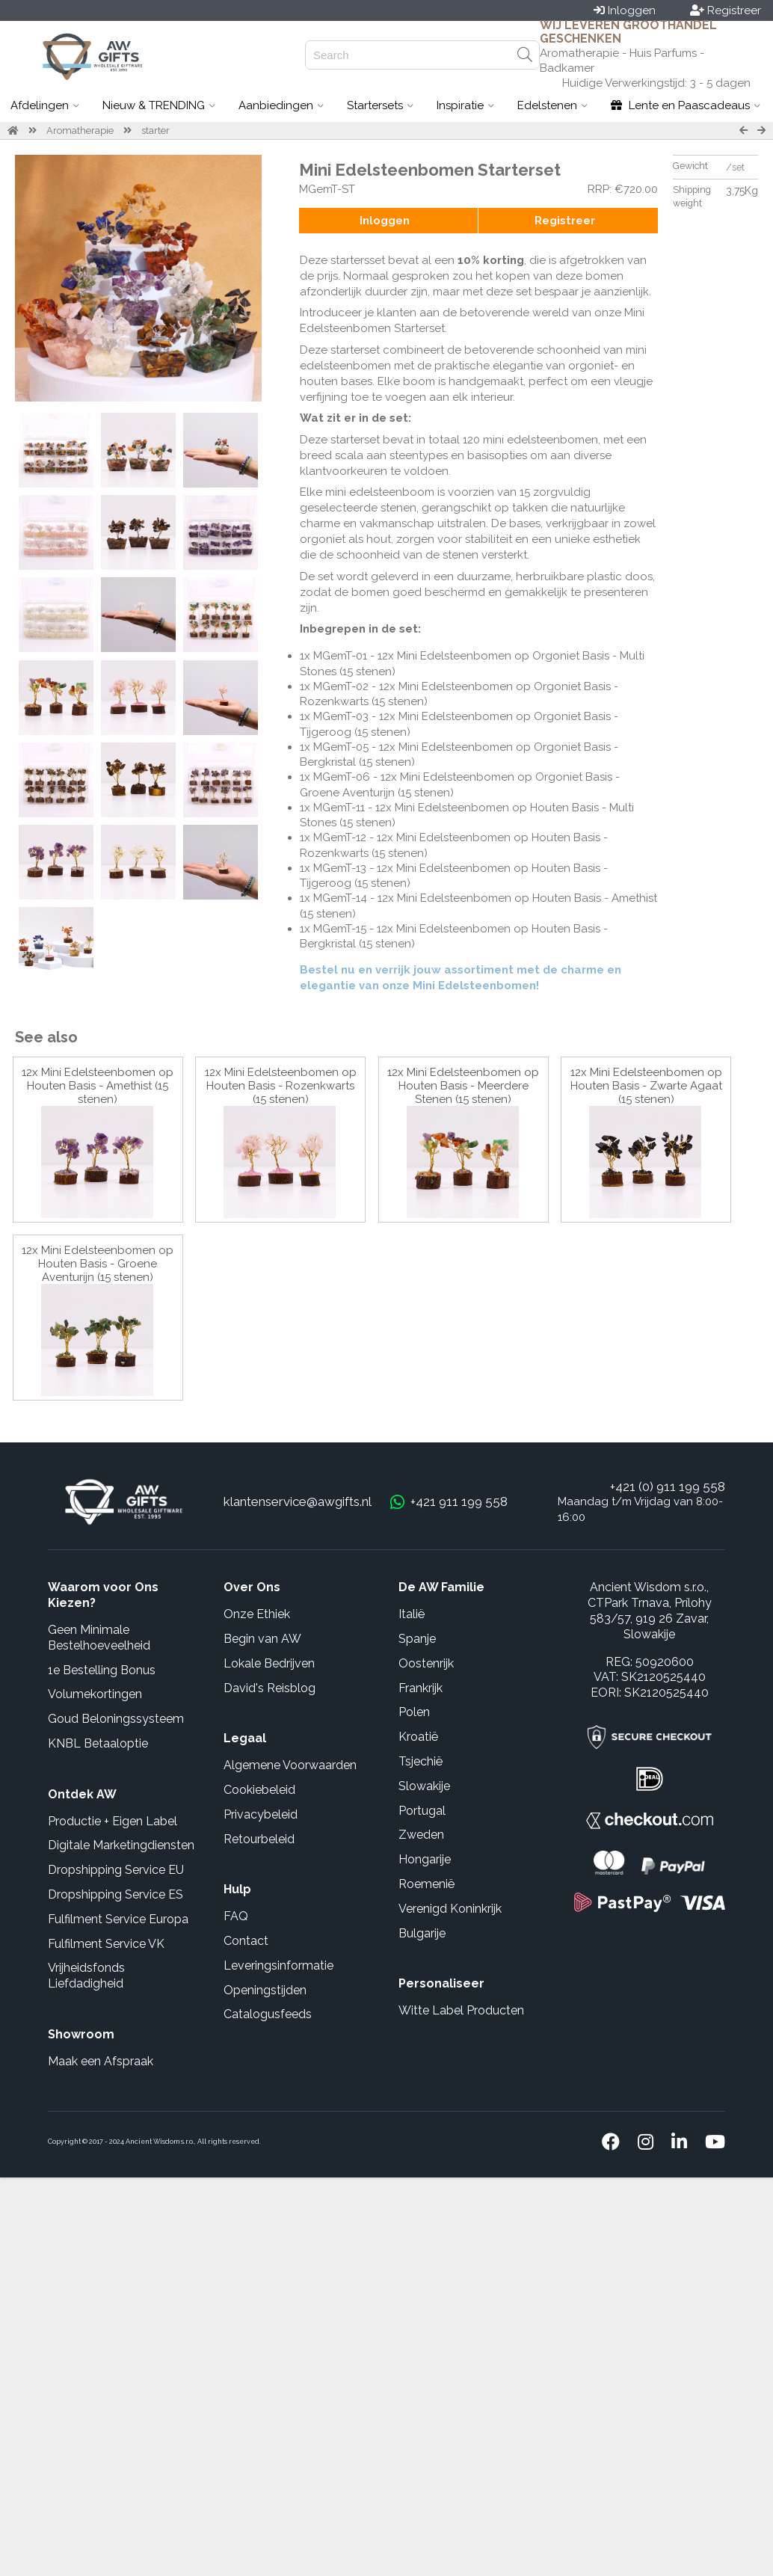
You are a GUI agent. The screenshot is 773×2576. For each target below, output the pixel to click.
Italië (411, 1614)
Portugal (422, 1811)
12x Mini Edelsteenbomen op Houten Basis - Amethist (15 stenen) (97, 1086)
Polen (414, 1712)
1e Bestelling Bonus (101, 1670)
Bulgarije (422, 1933)
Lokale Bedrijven (269, 1663)
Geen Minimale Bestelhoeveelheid (99, 1638)
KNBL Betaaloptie (98, 1743)
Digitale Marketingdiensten (121, 1845)
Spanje (417, 1639)
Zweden (421, 1835)
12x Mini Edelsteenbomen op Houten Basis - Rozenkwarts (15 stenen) (281, 1086)
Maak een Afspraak (100, 2061)
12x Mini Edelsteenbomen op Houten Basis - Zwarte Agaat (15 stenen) (646, 1086)
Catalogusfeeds (268, 2014)
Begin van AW (262, 1639)
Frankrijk (420, 1688)
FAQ (236, 1916)
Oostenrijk (426, 1663)
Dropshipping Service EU (116, 1870)
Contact (246, 1941)
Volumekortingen (95, 1694)
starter (155, 130)
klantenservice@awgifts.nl (298, 1501)
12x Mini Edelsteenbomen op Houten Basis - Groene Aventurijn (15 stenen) (97, 1264)
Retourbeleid (259, 1839)
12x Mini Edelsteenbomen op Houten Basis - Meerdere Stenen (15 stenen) (463, 1086)
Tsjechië (420, 1761)
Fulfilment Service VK (106, 1944)
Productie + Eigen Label (112, 1821)
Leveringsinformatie (278, 1965)
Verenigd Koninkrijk (450, 1909)
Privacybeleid (261, 1814)
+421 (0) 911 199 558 (667, 1486)
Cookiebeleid (259, 1790)
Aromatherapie (80, 130)
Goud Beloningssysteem (116, 1719)
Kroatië (418, 1737)
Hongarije (424, 1859)
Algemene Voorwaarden (290, 1765)
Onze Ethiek (257, 1614)
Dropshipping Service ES (115, 1894)
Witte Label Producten (461, 2010)
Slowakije (424, 1786)
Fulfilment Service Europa (118, 1919)
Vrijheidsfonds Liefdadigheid (86, 1976)
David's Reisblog (269, 1688)
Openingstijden (265, 1990)
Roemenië (426, 1884)
